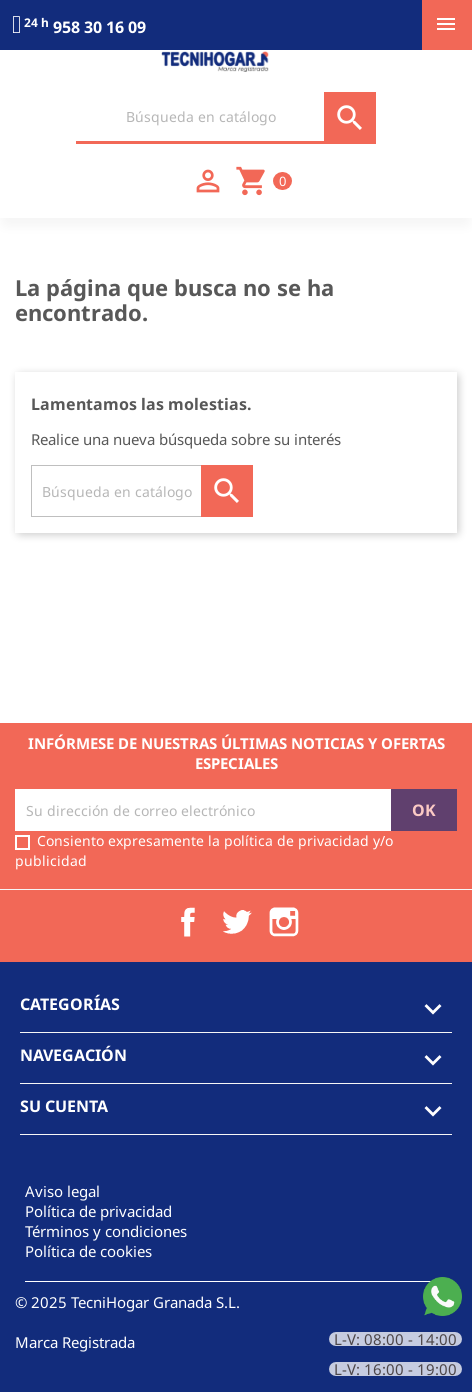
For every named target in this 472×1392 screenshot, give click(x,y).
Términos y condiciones (106, 1231)
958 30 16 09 (79, 27)
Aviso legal (62, 1191)
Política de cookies (88, 1251)
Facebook (188, 922)
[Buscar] (226, 118)
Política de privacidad (98, 1211)
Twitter (236, 922)
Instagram (284, 922)
